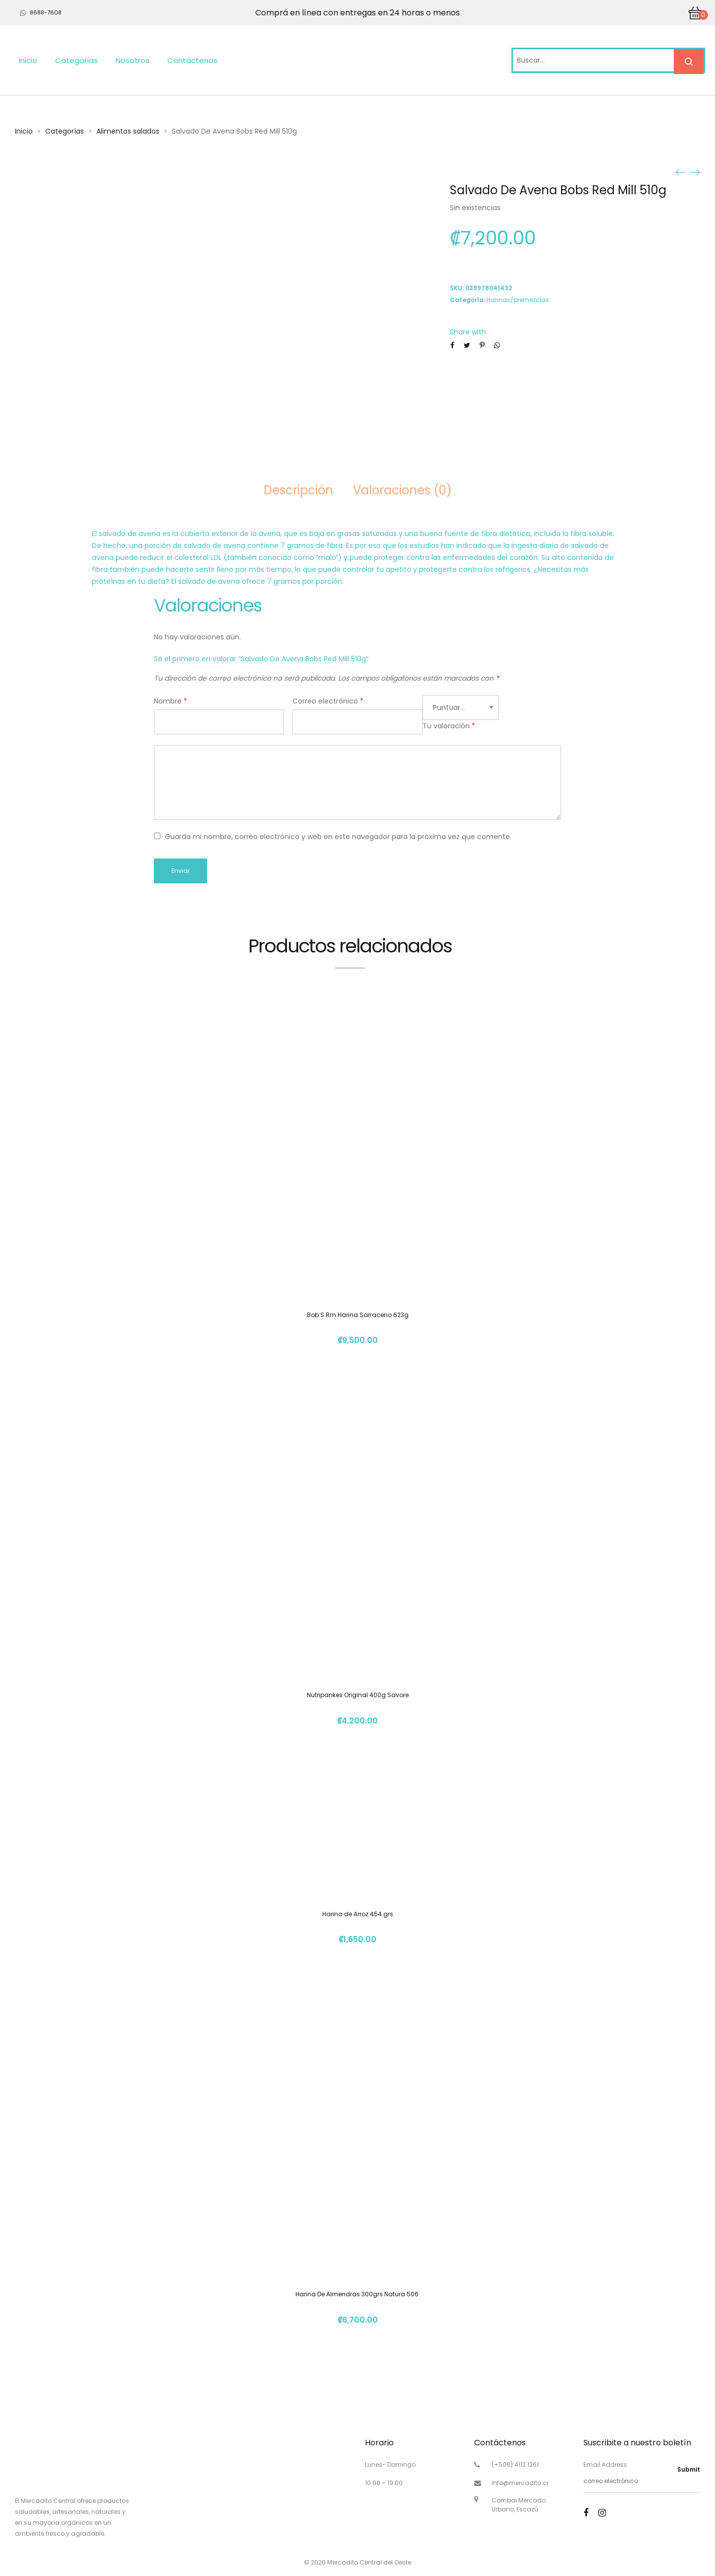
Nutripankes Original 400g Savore (358, 1695)
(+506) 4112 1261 (515, 2464)
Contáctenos (192, 60)
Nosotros (132, 60)
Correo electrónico (327, 701)
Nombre (170, 701)
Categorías (76, 60)
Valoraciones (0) (402, 490)
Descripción (298, 490)
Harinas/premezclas (518, 300)
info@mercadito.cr (520, 2483)
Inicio (28, 60)
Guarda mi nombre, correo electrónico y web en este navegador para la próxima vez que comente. (338, 837)
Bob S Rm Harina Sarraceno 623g (358, 1315)
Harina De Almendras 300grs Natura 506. (357, 2294)
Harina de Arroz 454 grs (357, 1914)
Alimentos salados (127, 131)
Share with (468, 332)
